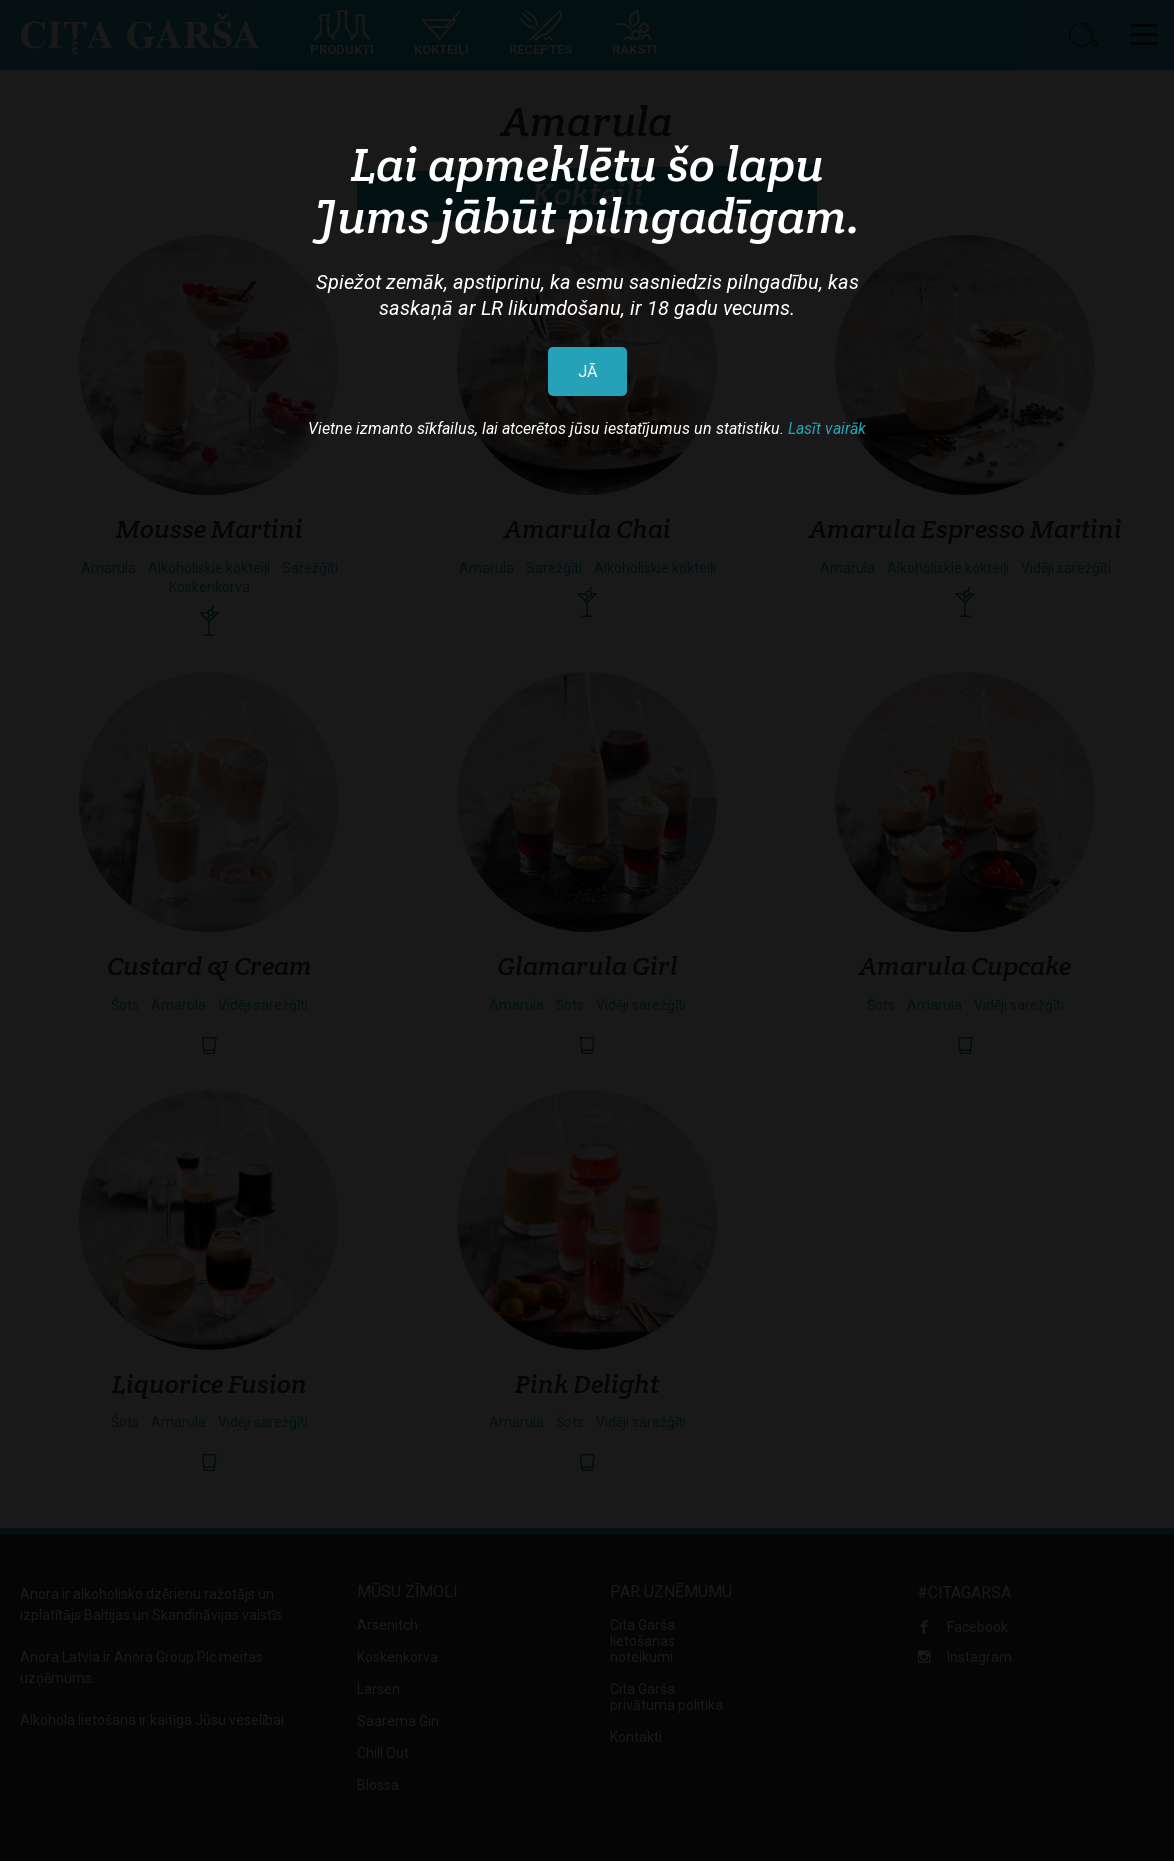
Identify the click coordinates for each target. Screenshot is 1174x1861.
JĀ (587, 371)
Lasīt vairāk (827, 428)
